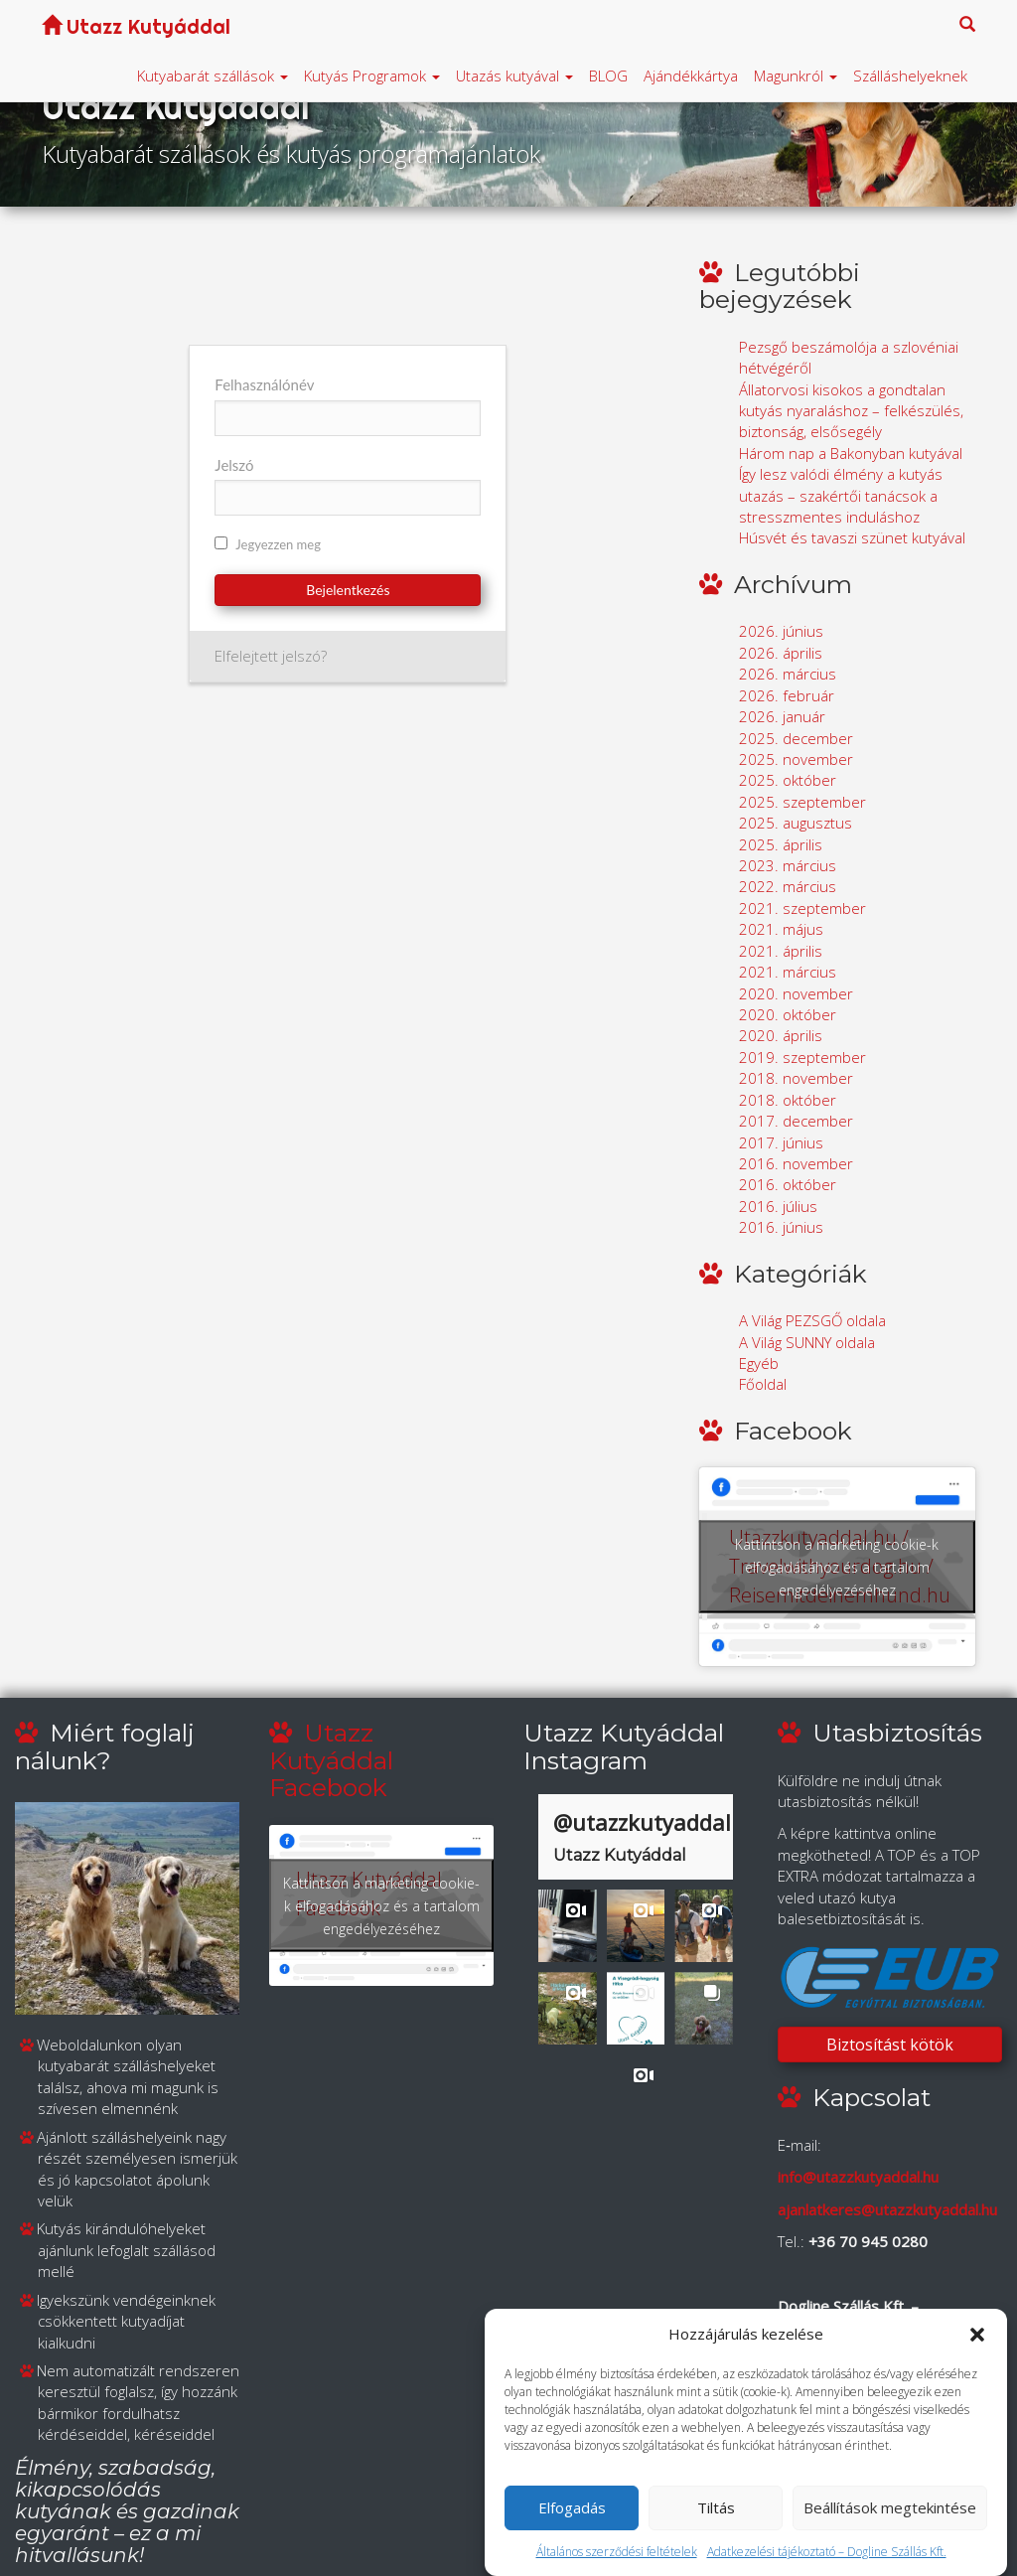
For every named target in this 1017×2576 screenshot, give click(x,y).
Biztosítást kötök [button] (889, 2044)
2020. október (787, 1014)
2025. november (796, 759)
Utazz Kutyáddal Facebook (331, 1760)
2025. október (787, 780)
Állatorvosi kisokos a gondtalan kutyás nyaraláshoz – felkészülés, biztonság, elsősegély (851, 410)
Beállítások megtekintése (889, 2507)
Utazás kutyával (514, 75)
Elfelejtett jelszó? (271, 656)
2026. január (782, 716)
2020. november (796, 993)
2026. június (781, 631)
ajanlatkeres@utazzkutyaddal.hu (887, 2209)
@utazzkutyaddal (642, 1822)
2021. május (781, 929)
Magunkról (795, 75)
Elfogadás (572, 2507)
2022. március (787, 886)
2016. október (787, 1184)
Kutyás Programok (372, 75)
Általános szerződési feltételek (616, 2551)
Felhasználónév (264, 384)
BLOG (608, 75)
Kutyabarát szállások (212, 75)
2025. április (780, 844)
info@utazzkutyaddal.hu (858, 2177)
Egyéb (759, 1363)
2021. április (780, 951)
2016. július (778, 1206)
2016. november (796, 1163)
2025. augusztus (795, 823)
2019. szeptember (802, 1057)
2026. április (780, 653)
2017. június (781, 1142)
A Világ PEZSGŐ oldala (812, 1320)
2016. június (781, 1227)
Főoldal (763, 1384)
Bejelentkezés (347, 589)
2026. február (786, 695)
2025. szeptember (802, 802)
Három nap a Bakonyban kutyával (850, 453)
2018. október (787, 1100)
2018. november (796, 1078)
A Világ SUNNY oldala (807, 1342)
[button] (977, 2335)
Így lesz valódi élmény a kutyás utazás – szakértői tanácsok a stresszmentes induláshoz (841, 495)
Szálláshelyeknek (910, 75)
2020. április (780, 1035)
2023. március (787, 865)
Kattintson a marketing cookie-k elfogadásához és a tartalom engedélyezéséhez (837, 1567)
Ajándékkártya (691, 75)
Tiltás (716, 2507)
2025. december (796, 738)
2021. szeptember (802, 908)
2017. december (796, 1121)
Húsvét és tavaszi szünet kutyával (852, 537)
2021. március (787, 972)
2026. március (787, 673)
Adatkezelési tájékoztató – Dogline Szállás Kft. (826, 2551)
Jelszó (234, 465)
